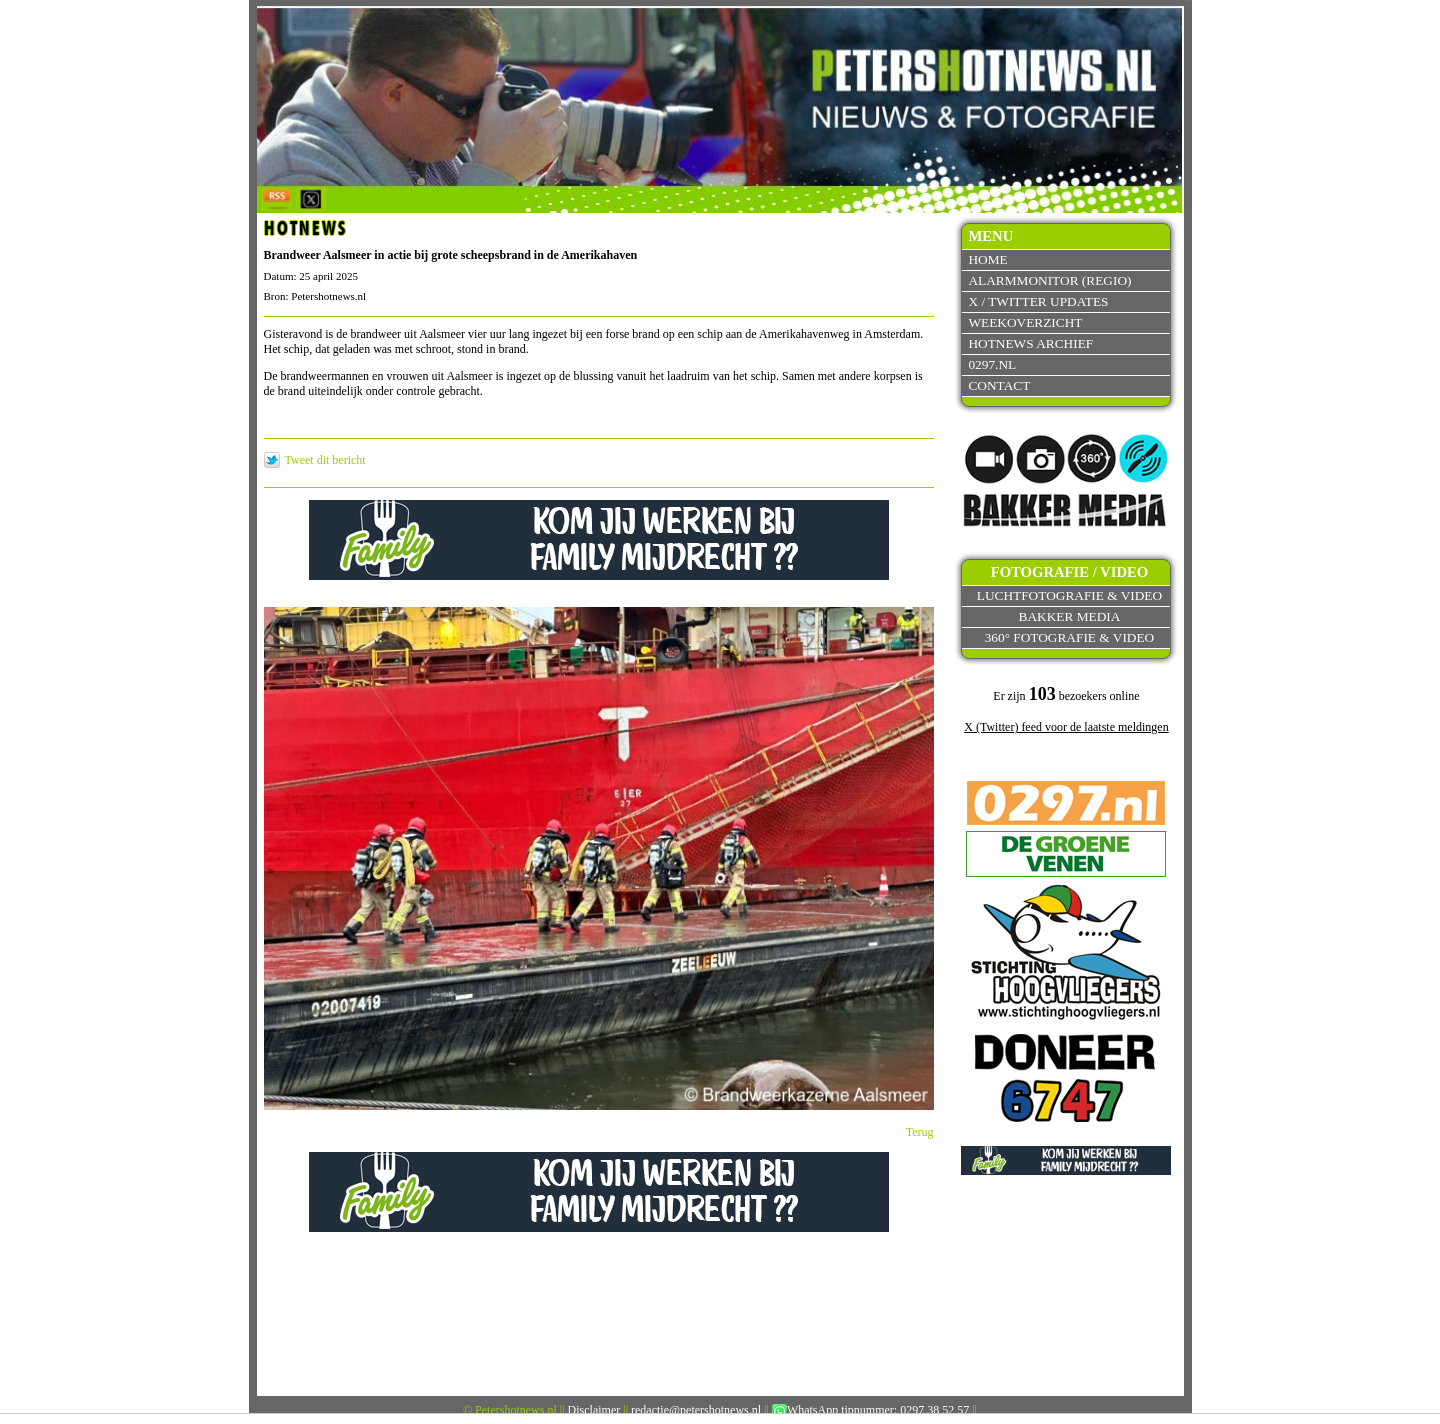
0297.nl (992, 364)
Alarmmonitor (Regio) (1049, 280)
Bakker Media (1070, 616)
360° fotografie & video (1070, 637)
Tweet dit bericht (325, 460)
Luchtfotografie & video (1069, 595)
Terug (920, 1132)
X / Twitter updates (1038, 301)
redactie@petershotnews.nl (696, 1410)
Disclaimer (594, 1410)
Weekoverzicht (1025, 322)
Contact (999, 385)
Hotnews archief (1030, 343)
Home (987, 259)
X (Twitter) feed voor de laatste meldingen (1066, 727)
